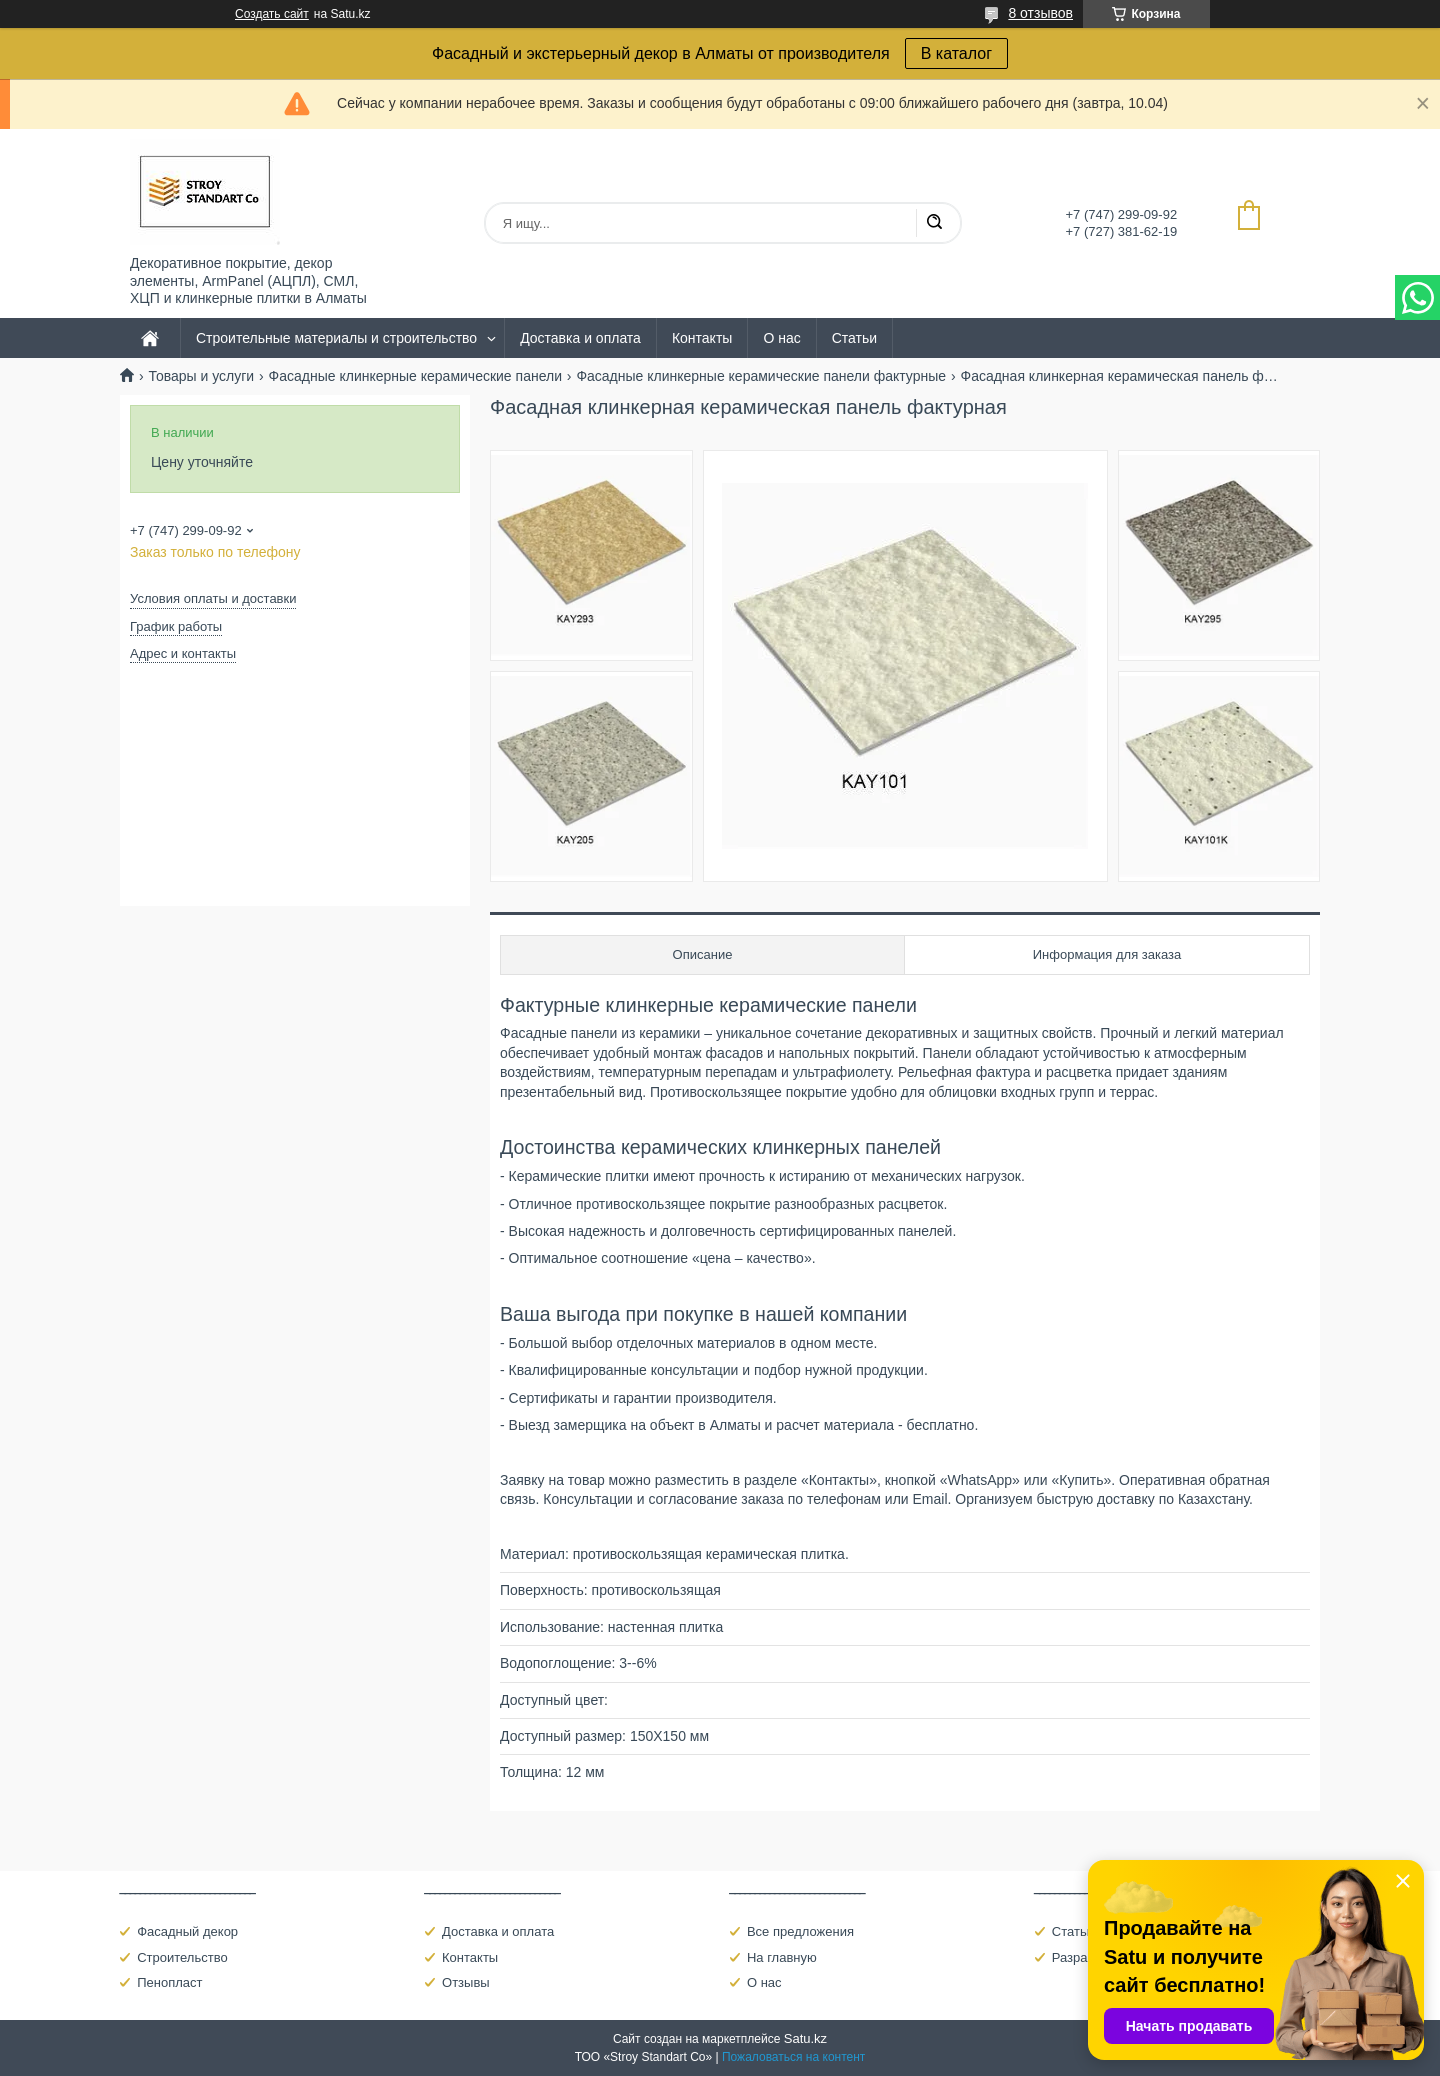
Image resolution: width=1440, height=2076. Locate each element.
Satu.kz (805, 2038)
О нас (781, 338)
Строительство (182, 1957)
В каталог (956, 53)
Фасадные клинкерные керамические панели (415, 376)
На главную (782, 1957)
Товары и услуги (201, 376)
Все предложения (800, 1931)
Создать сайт (272, 14)
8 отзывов (1040, 13)
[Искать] (934, 223)
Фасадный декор (187, 1931)
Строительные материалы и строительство (336, 338)
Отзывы (466, 1982)
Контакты (702, 338)
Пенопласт (169, 1982)
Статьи (854, 338)
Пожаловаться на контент (793, 2057)
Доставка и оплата (580, 338)
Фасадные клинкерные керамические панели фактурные (761, 376)
